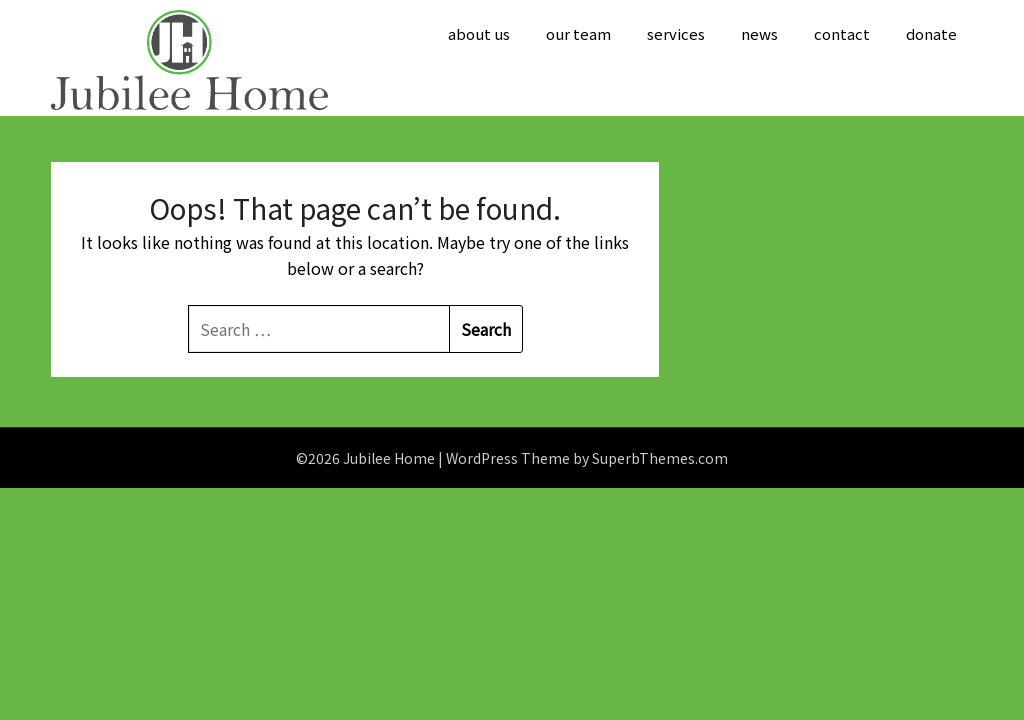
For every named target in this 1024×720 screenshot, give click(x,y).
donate (931, 33)
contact (842, 33)
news (759, 33)
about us (479, 33)
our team (578, 33)
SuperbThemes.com (660, 458)
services (676, 33)
